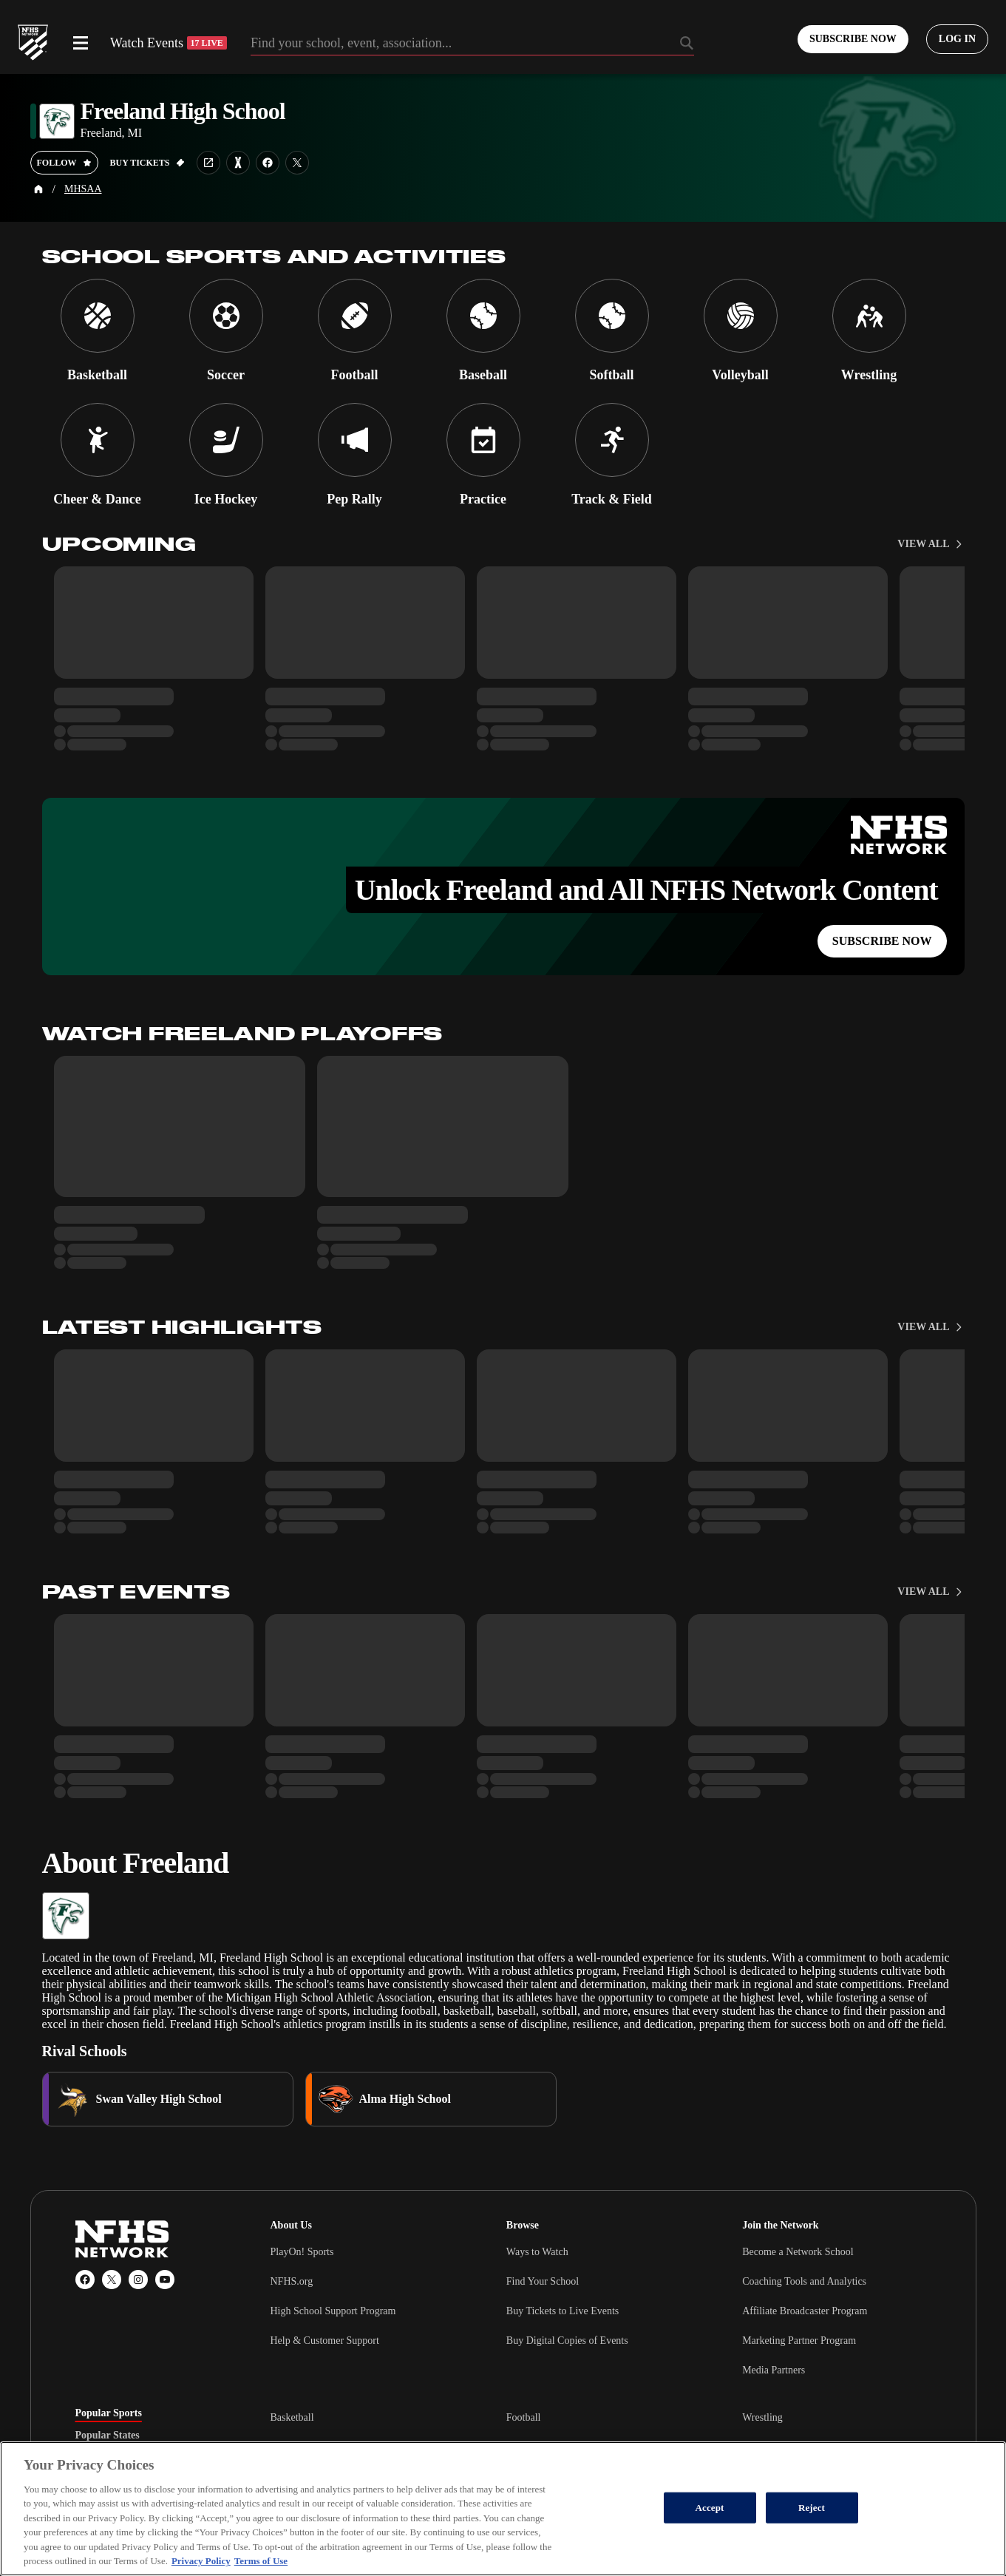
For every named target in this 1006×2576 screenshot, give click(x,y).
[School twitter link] (297, 162)
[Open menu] (80, 43)
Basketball (292, 2417)
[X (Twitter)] (111, 2279)
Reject (811, 2507)
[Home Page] (38, 189)
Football (523, 2417)
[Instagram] (138, 2279)
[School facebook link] (267, 162)
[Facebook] (85, 2279)
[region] (503, 2508)
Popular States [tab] (107, 2435)
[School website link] (208, 162)
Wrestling (762, 2417)
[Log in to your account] (957, 39)
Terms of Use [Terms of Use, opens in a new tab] (261, 2560)
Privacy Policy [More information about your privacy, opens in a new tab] (201, 2560)
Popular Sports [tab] (108, 2413)
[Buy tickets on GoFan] (147, 162)
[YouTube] (164, 2279)
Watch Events (168, 42)
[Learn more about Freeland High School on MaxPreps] (238, 162)
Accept (709, 2507)
